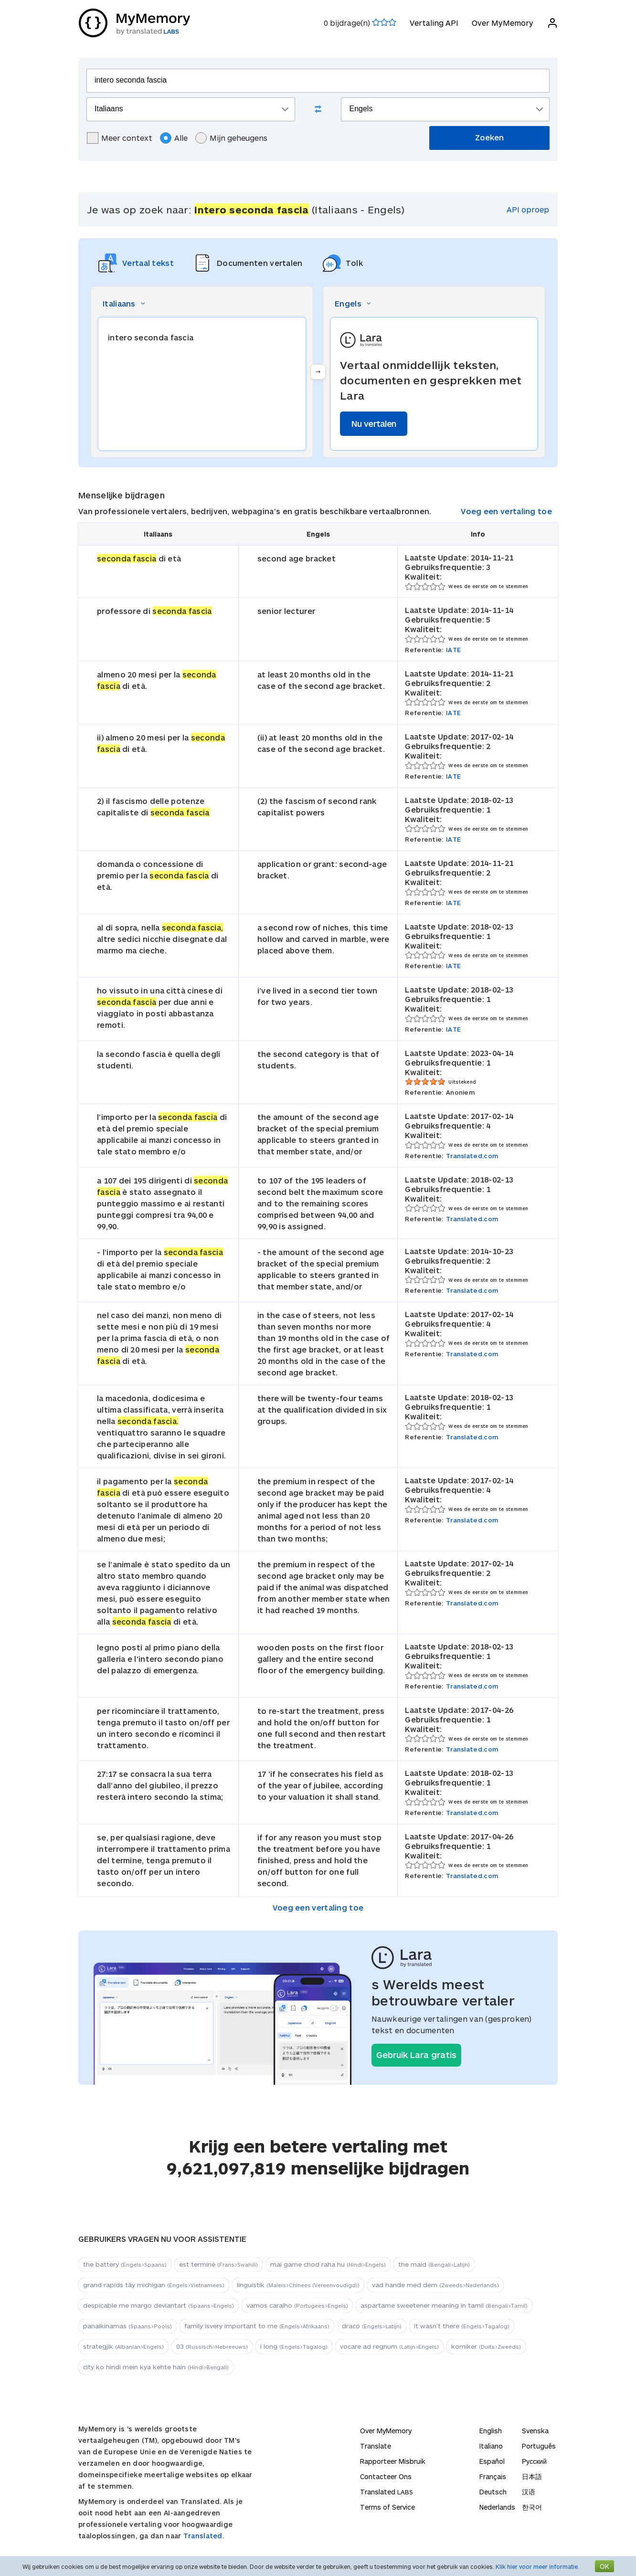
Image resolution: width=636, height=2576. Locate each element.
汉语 (528, 2492)
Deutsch (493, 2492)
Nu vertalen (373, 423)
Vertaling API (433, 22)
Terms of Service (387, 2507)
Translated (386, 2492)
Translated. (203, 2536)
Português (539, 2446)
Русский (534, 2461)
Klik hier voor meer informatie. (537, 2566)
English (490, 2431)
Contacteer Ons (386, 2476)
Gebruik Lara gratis (416, 2054)
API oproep (528, 209)
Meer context (119, 138)
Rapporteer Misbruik (392, 2461)
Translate (375, 2446)
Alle (174, 138)
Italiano (491, 2446)
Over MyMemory (502, 22)
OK (604, 2566)
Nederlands (497, 2507)
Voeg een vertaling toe (506, 511)
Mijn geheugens (231, 138)
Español (492, 2461)
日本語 (532, 2476)
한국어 (532, 2507)
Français (492, 2476)
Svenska (535, 2431)
